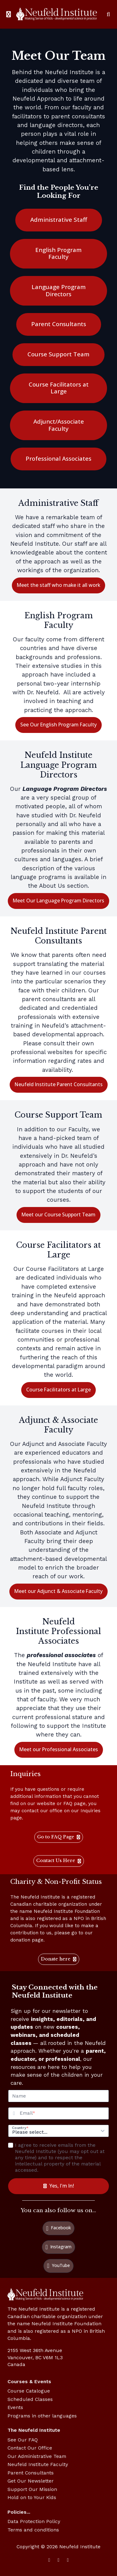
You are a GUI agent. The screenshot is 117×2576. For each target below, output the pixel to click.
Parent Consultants (30, 2473)
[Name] (58, 2096)
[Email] (64, 2113)
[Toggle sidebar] (8, 14)
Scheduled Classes (30, 2399)
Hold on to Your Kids (31, 2497)
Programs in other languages (42, 2416)
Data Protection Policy (33, 2521)
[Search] (108, 14)
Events (15, 2407)
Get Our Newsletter (30, 2481)
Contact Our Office (29, 2448)
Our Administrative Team (36, 2456)
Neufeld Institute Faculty (37, 2464)
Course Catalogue (28, 2391)
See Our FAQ (22, 2440)
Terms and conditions (33, 2530)
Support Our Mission (32, 2489)
